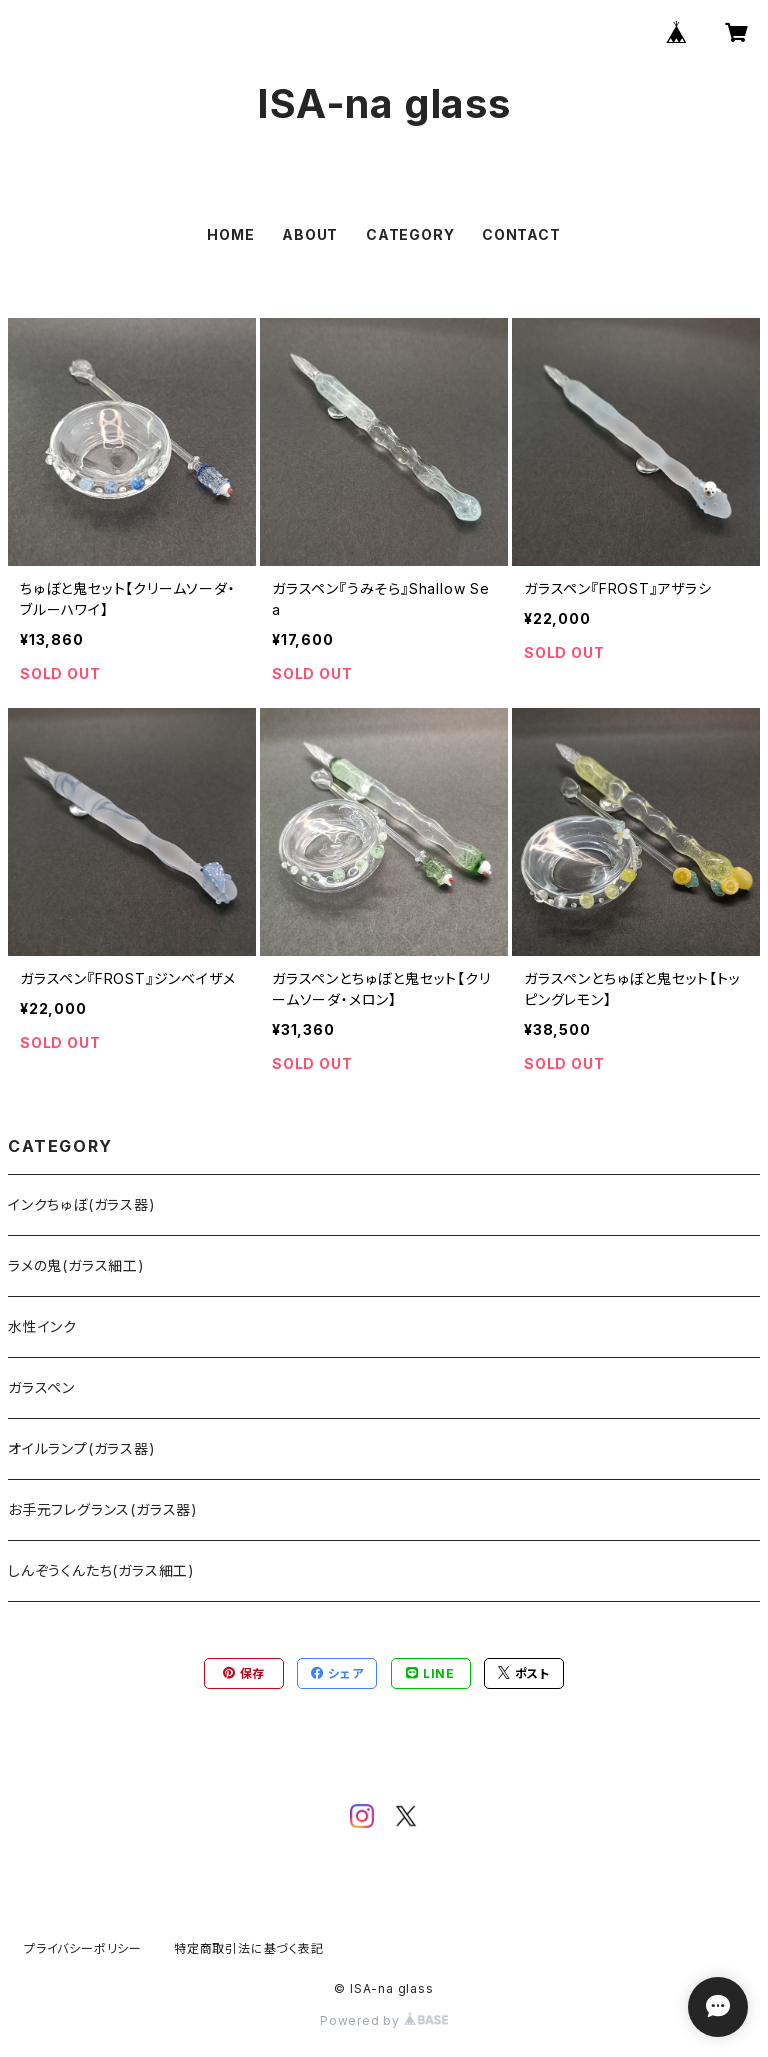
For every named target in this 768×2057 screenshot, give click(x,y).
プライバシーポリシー (83, 1948)
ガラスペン (41, 1387)
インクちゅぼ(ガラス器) (82, 1204)
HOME (230, 234)
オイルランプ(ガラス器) (82, 1448)
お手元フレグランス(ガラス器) (103, 1509)
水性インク (42, 1326)
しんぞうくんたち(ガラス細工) (101, 1570)
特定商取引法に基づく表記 (249, 1948)
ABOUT (310, 234)
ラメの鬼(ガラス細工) (76, 1265)
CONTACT (521, 234)
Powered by (384, 2020)
